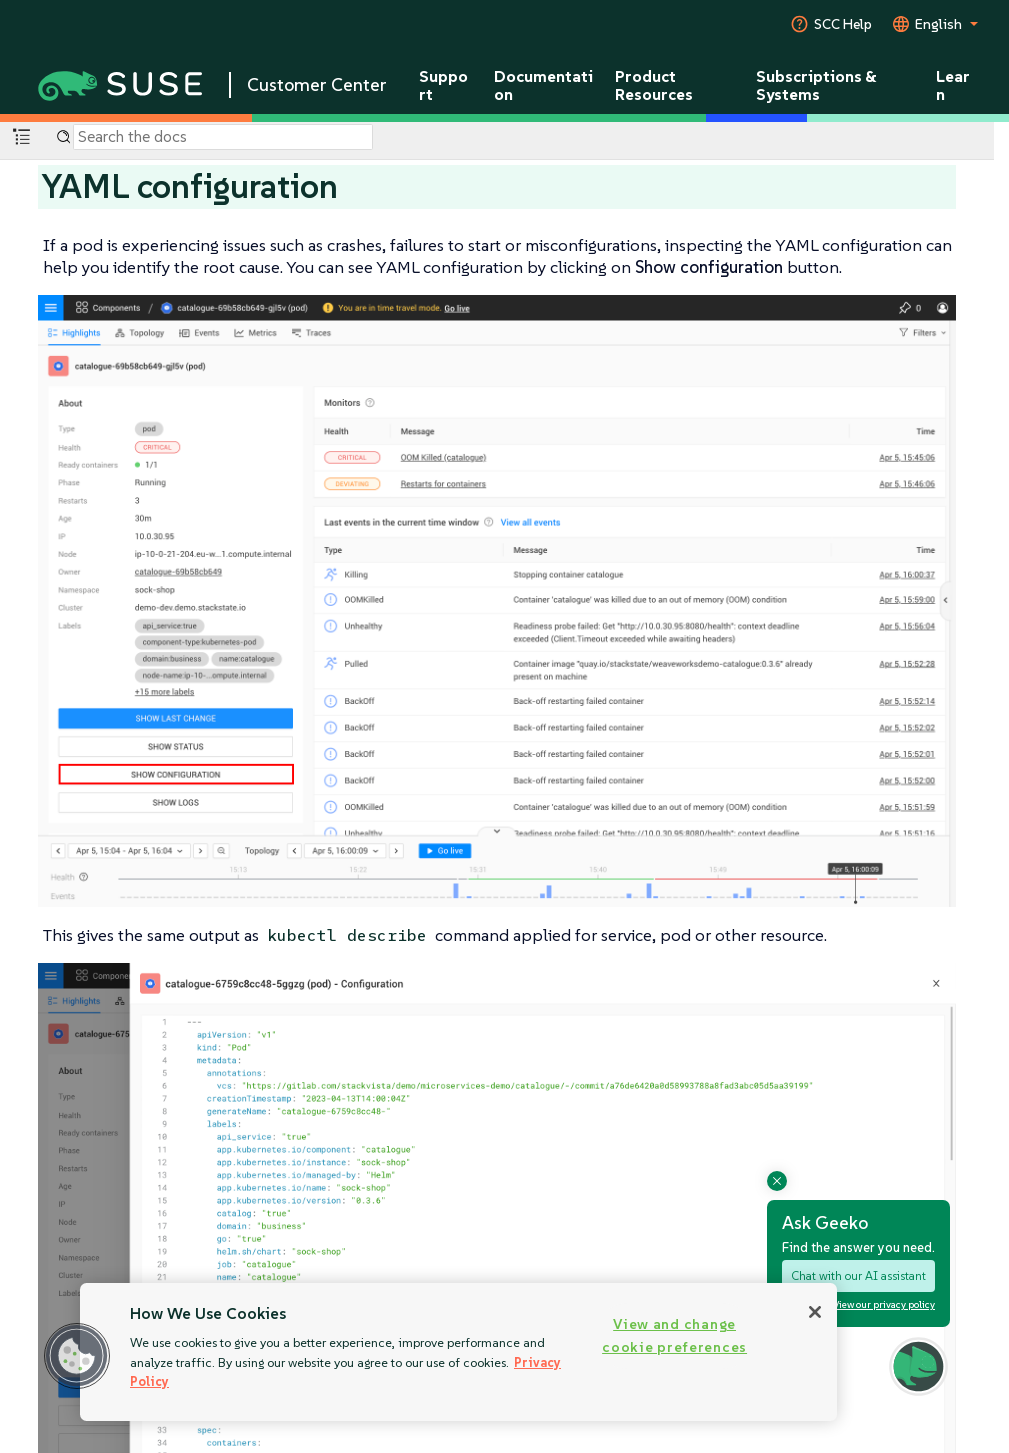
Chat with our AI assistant (858, 1275)
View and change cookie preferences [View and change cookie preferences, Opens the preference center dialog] (674, 1335)
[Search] (223, 137)
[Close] (815, 1312)
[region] (458, 1352)
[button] (77, 1356)
